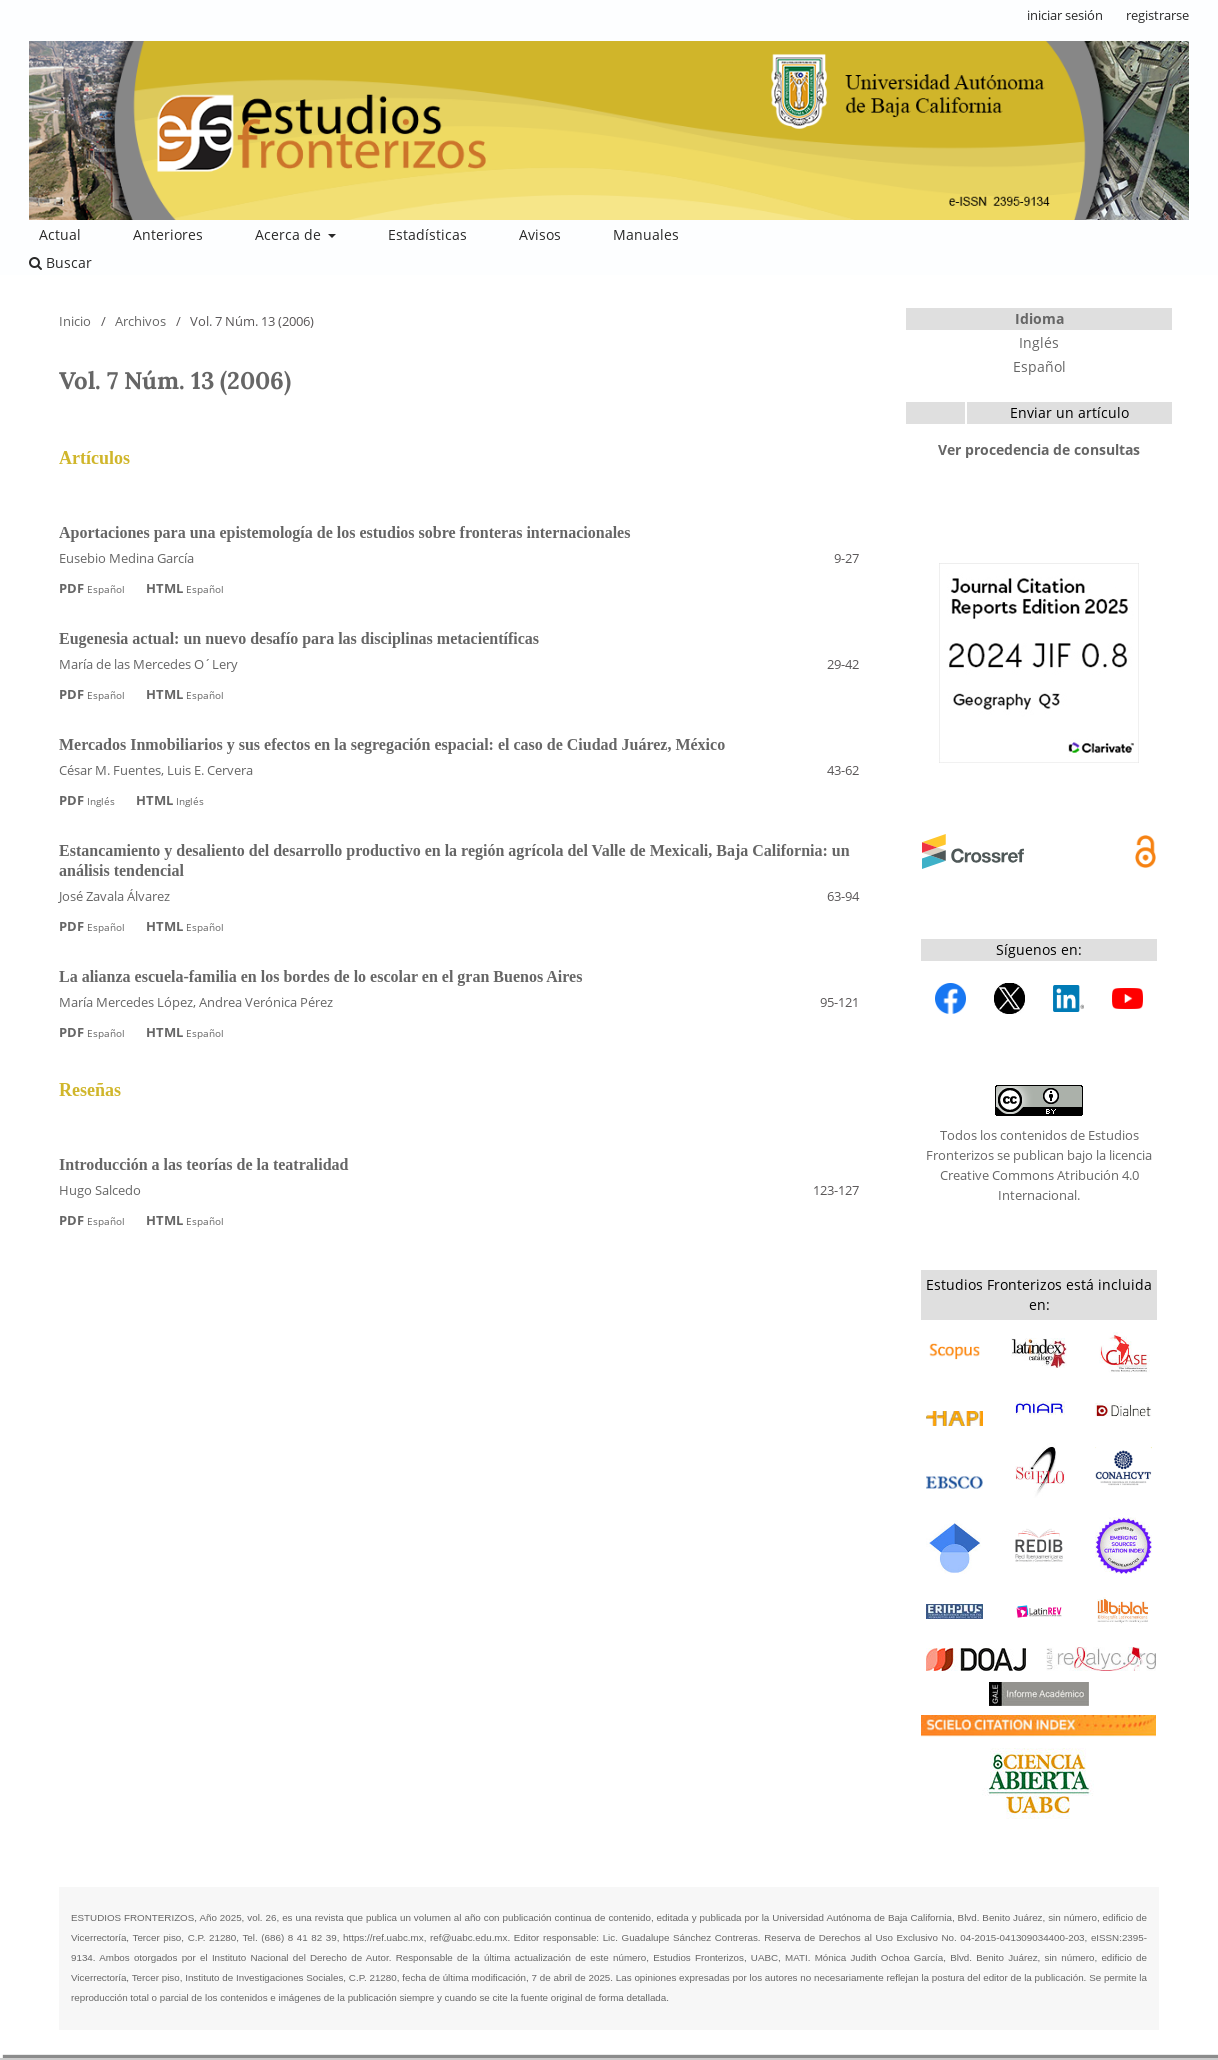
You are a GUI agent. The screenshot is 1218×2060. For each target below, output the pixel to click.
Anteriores (168, 234)
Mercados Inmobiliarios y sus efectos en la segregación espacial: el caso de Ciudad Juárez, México (392, 744)
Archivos (140, 321)
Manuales (646, 234)
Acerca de (290, 234)
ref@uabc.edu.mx (468, 1937)
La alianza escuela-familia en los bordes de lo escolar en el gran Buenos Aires (320, 976)
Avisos (540, 234)
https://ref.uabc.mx (383, 1937)
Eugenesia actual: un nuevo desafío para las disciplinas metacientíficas (299, 638)
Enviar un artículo (1069, 412)
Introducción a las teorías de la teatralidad (203, 1164)
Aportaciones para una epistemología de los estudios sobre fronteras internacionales (344, 532)
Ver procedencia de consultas (1039, 449)
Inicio (75, 321)
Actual (60, 234)
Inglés (1039, 342)
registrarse (1157, 15)
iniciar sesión (1065, 15)
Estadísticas (427, 234)
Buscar (60, 262)
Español (1039, 366)
